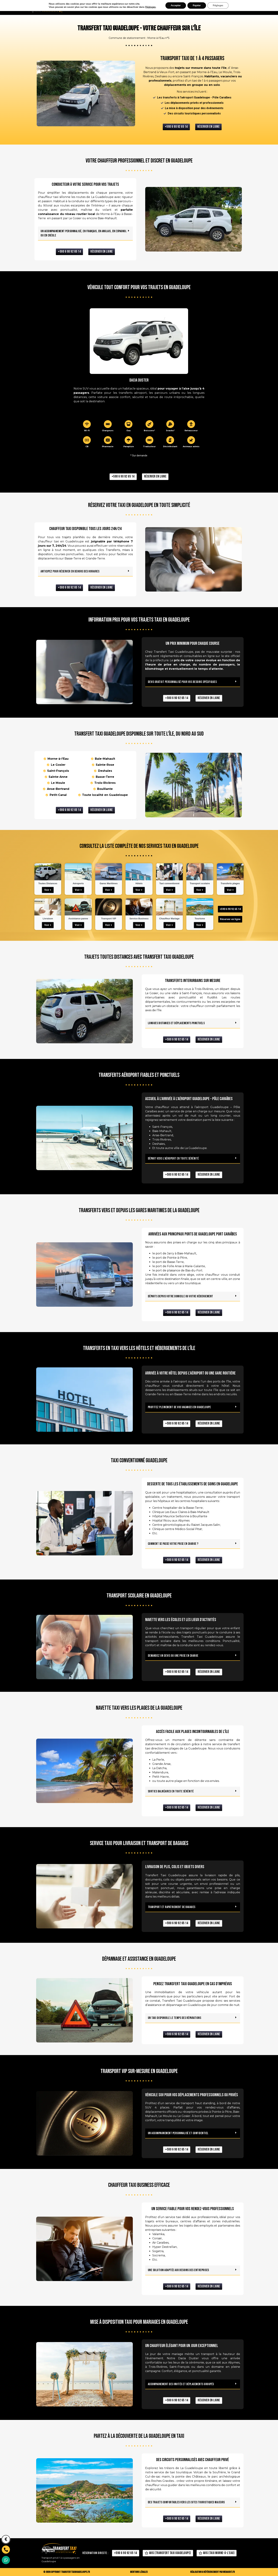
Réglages (152, 7)
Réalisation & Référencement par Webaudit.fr (212, 2572)
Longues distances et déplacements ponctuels (176, 1023)
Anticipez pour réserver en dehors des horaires (70, 571)
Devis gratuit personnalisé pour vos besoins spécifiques (182, 682)
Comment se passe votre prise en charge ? (173, 1544)
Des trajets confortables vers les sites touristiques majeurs (186, 2502)
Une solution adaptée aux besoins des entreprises (178, 2270)
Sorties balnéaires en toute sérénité (171, 1791)
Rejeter (200, 5)
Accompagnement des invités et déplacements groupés (181, 2384)
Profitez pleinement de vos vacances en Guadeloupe (179, 1407)
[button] (85, 234)
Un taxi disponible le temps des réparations (174, 2018)
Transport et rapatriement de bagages (171, 1907)
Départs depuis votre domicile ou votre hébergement (180, 1296)
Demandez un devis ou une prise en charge (173, 1656)
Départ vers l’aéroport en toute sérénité (173, 1158)
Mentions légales (139, 2572)
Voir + (47, 889)
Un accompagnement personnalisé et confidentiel (178, 2133)
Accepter (178, 5)
